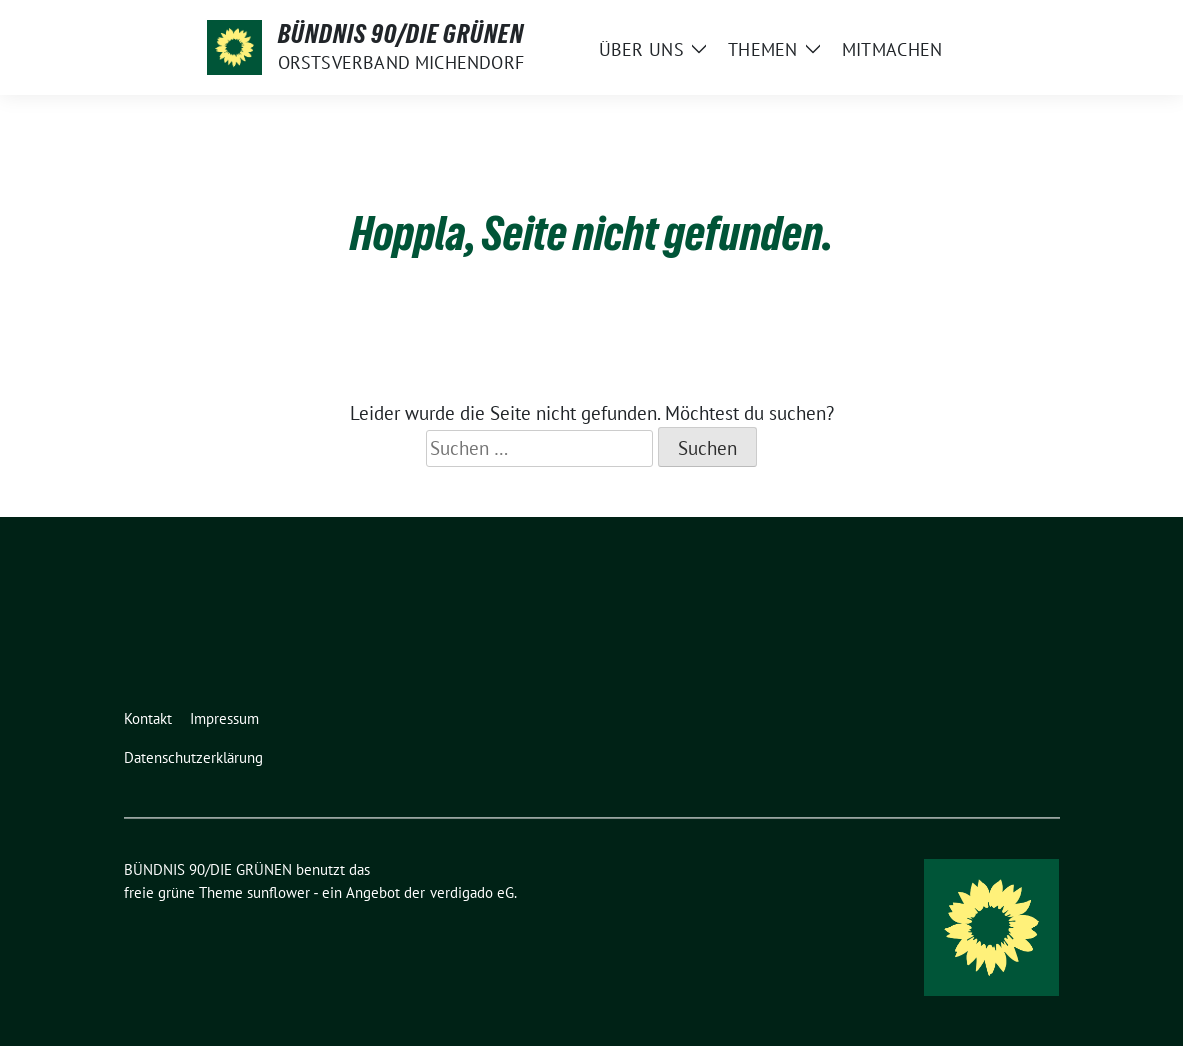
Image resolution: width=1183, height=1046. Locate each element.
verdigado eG (472, 892)
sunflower (278, 892)
